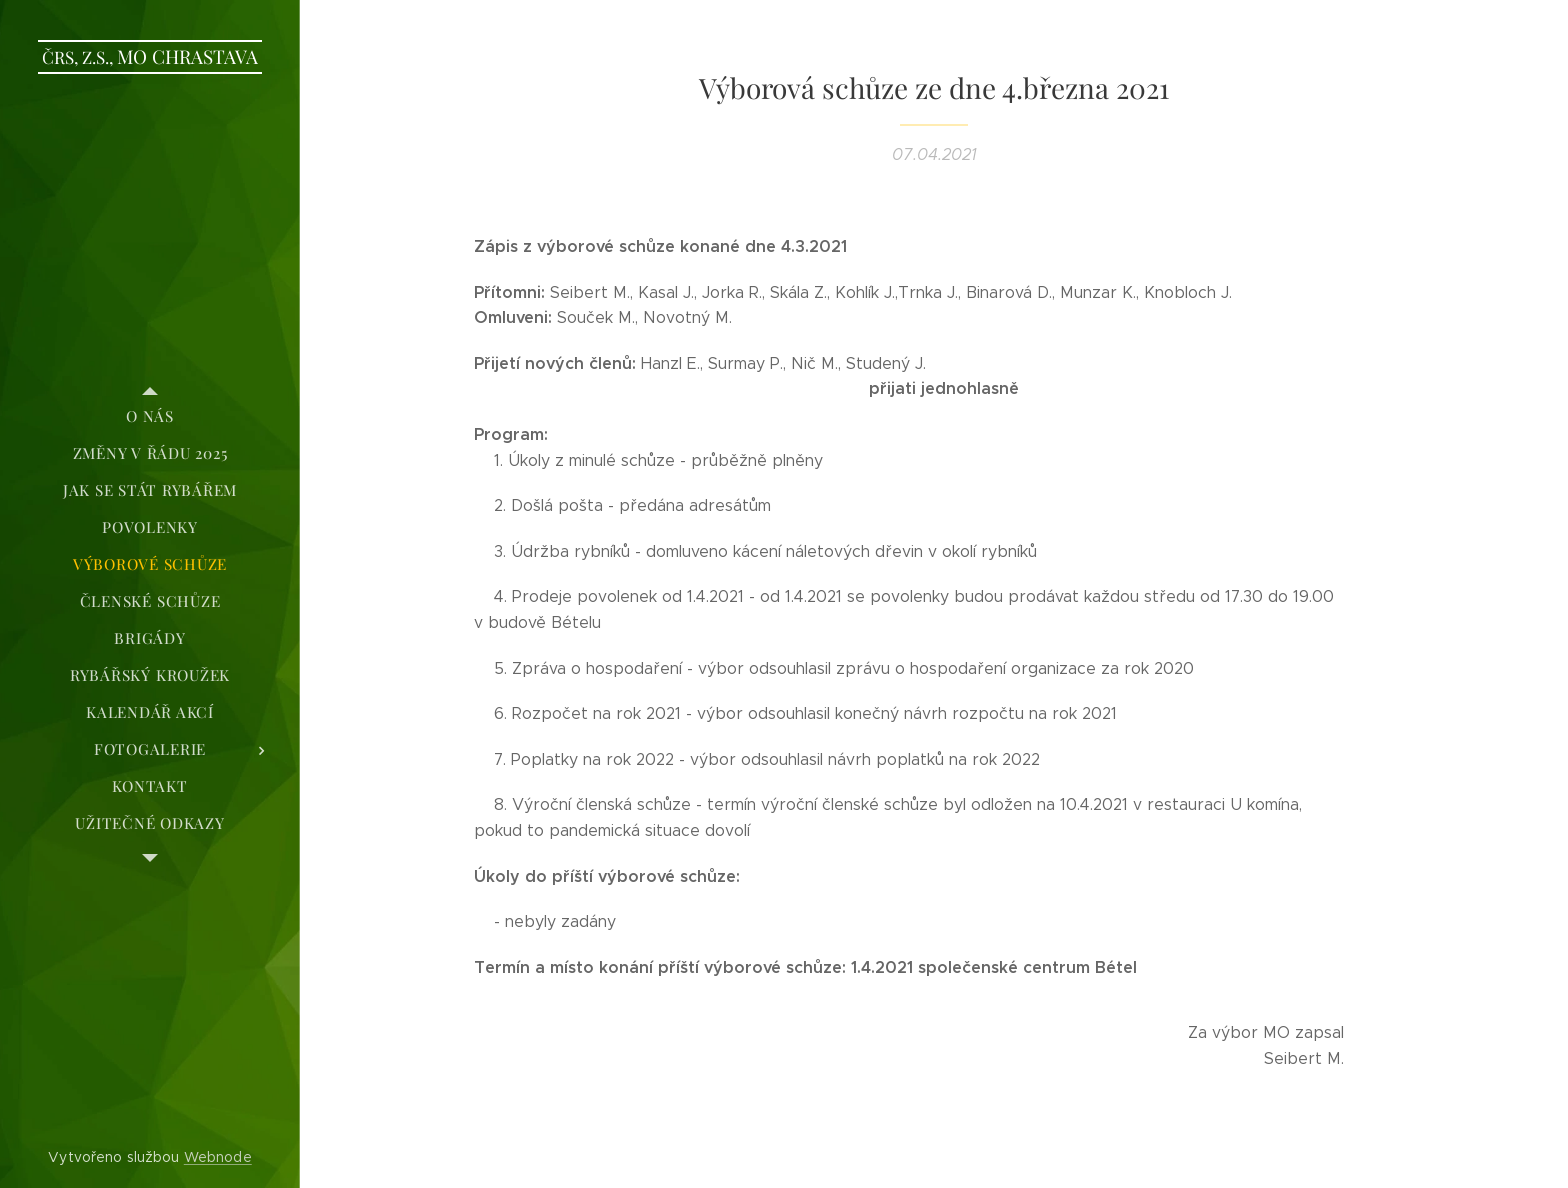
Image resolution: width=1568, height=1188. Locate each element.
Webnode (218, 1157)
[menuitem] (150, 416)
